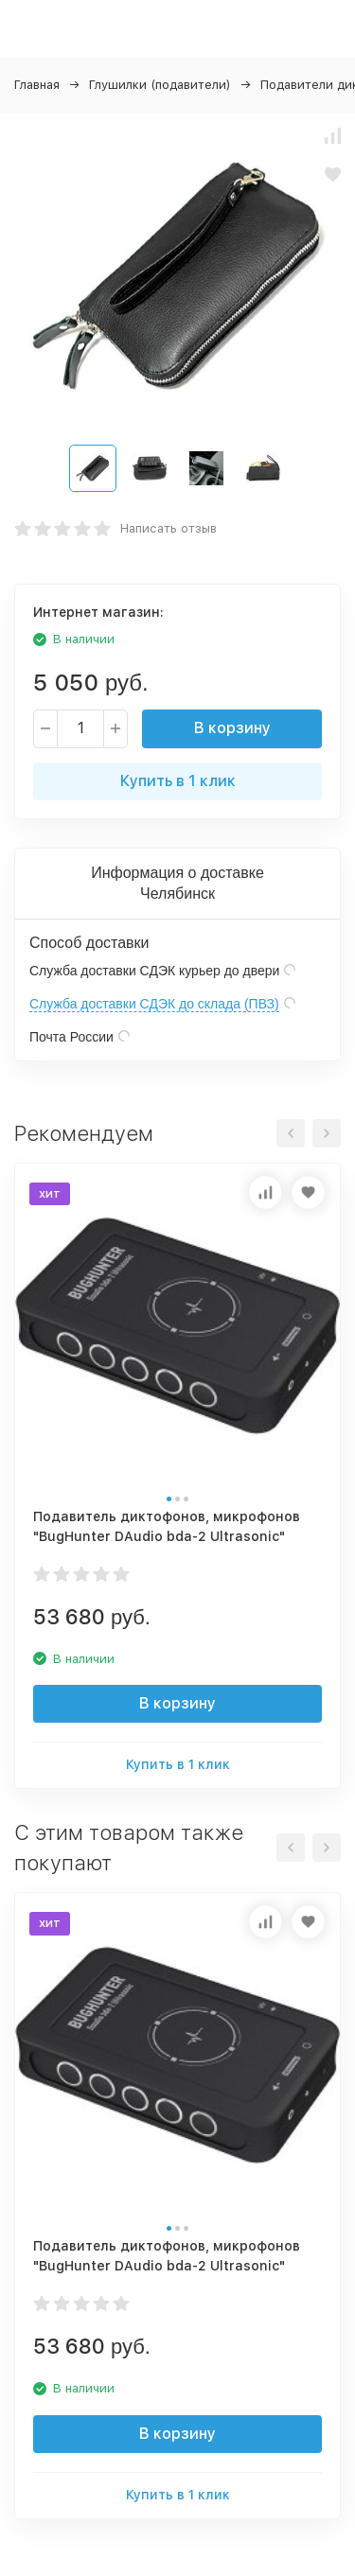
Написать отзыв (168, 528)
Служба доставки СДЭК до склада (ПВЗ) (154, 1003)
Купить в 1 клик (178, 781)
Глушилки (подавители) (160, 85)
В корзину (232, 728)
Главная (37, 85)
